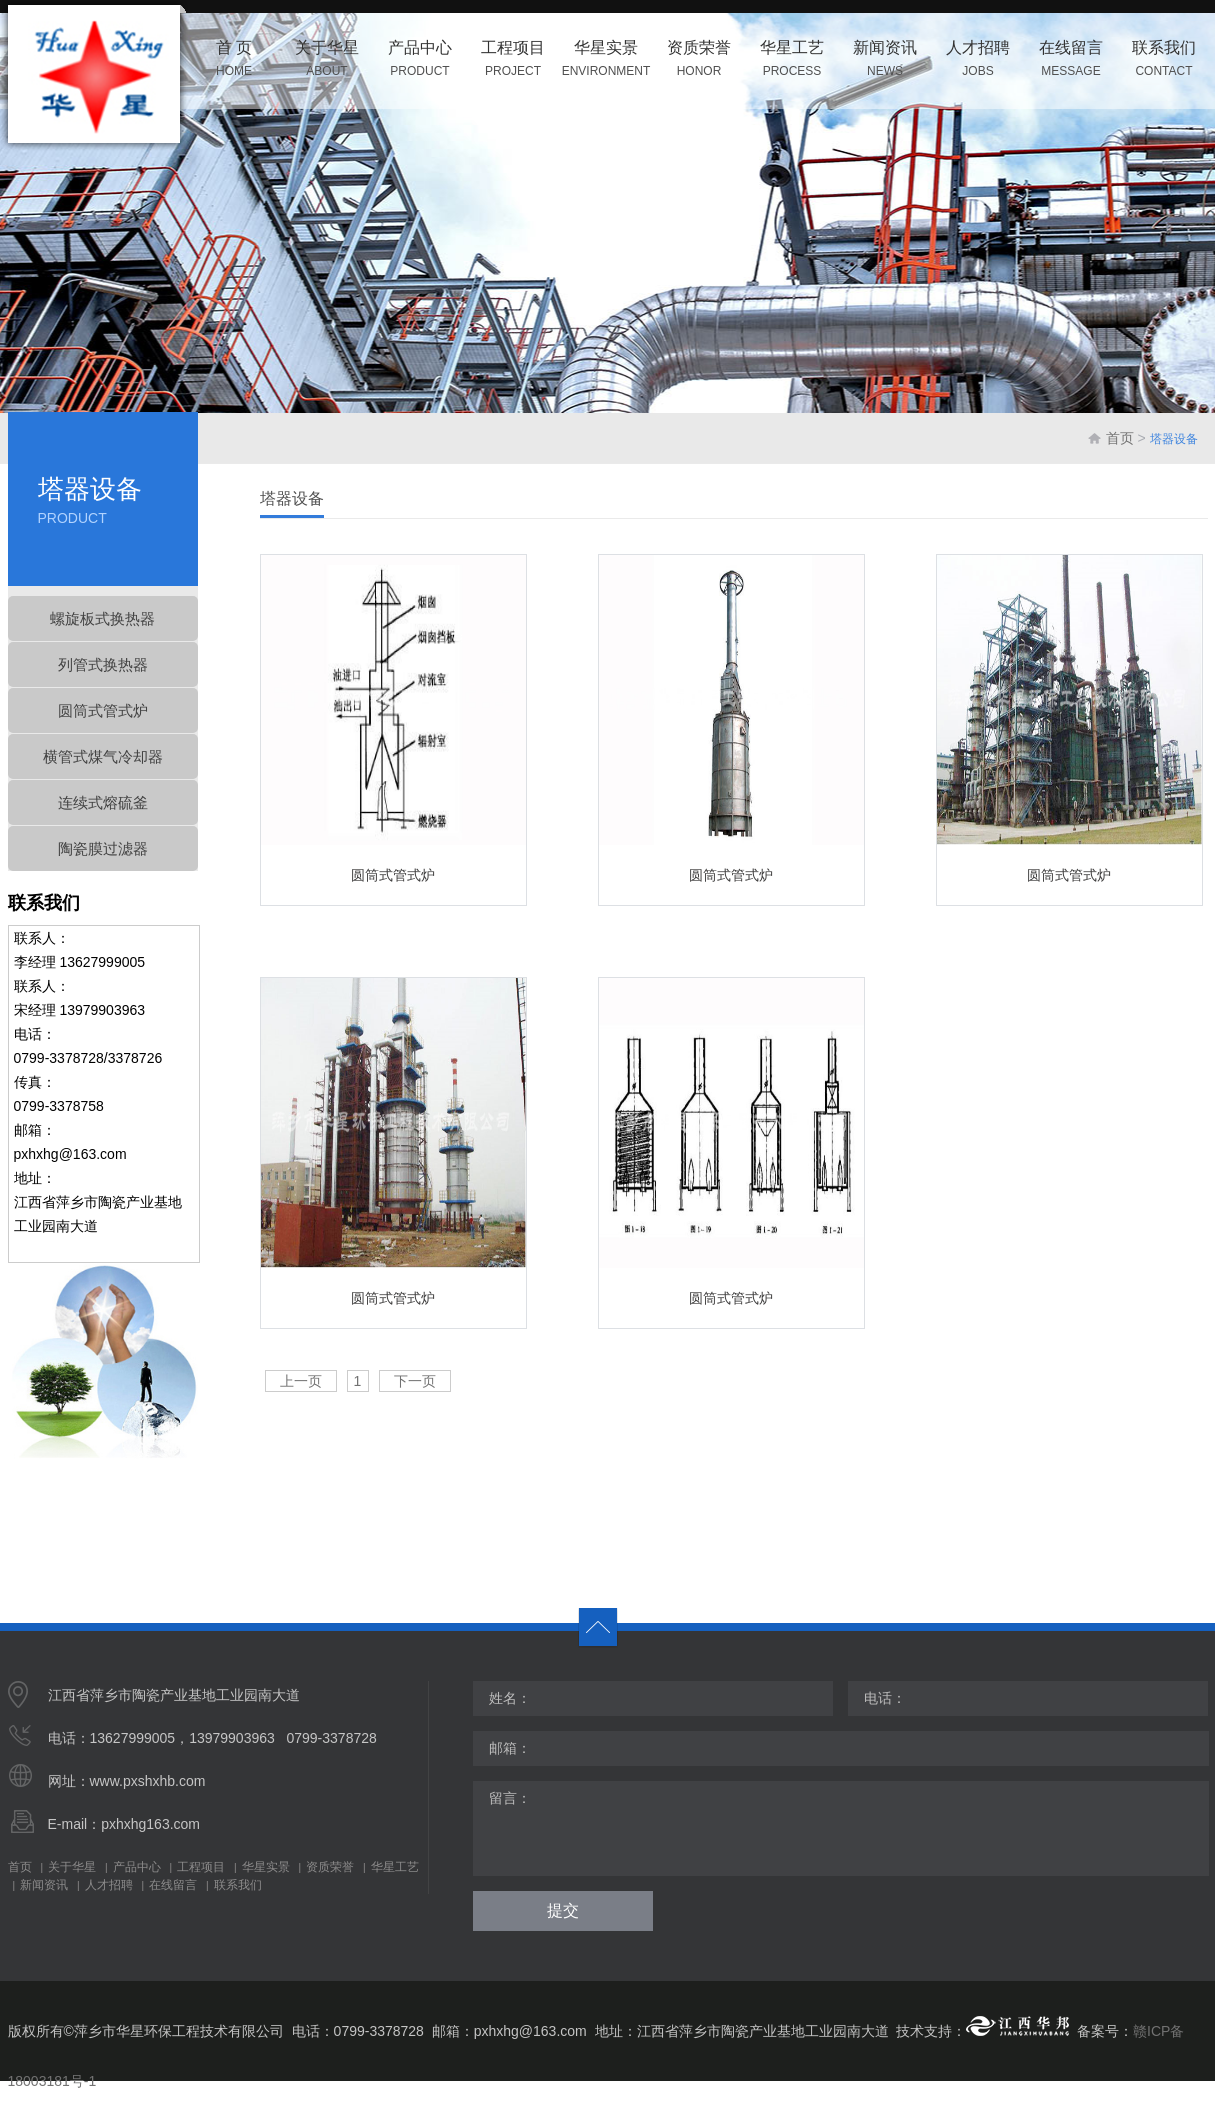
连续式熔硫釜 (103, 802)
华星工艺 (395, 1867)
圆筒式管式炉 (103, 710)
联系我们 (238, 1885)
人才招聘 (109, 1885)
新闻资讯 (44, 1885)
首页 (1120, 438)
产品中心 (137, 1867)
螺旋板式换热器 (102, 618)
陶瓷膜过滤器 (103, 848)
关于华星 (72, 1867)
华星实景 (266, 1867)
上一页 (301, 1381)
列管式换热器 (103, 664)
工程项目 (201, 1867)
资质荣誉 (330, 1867)
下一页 (415, 1381)
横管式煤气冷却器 (103, 756)
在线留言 (173, 1885)
